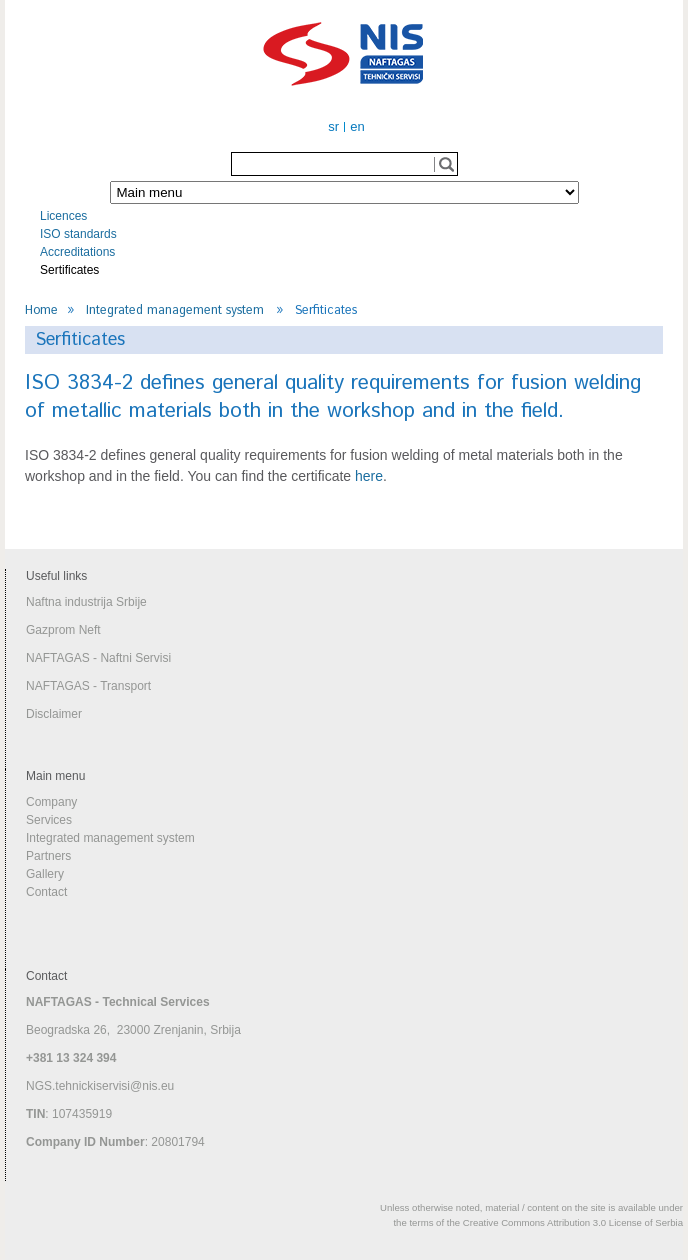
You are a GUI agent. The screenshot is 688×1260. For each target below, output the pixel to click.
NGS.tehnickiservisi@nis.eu (100, 1086)
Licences (63, 216)
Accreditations (77, 252)
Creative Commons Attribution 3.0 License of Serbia (573, 1222)
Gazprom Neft (63, 630)
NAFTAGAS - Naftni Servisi (98, 658)
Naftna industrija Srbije (86, 602)
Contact (46, 892)
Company (51, 802)
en (357, 126)
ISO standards (78, 234)
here (369, 476)
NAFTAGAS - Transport (88, 686)
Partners (48, 856)
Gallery (45, 874)
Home (41, 310)
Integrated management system (175, 310)
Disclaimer (54, 714)
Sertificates (69, 270)
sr (333, 126)
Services (49, 820)
